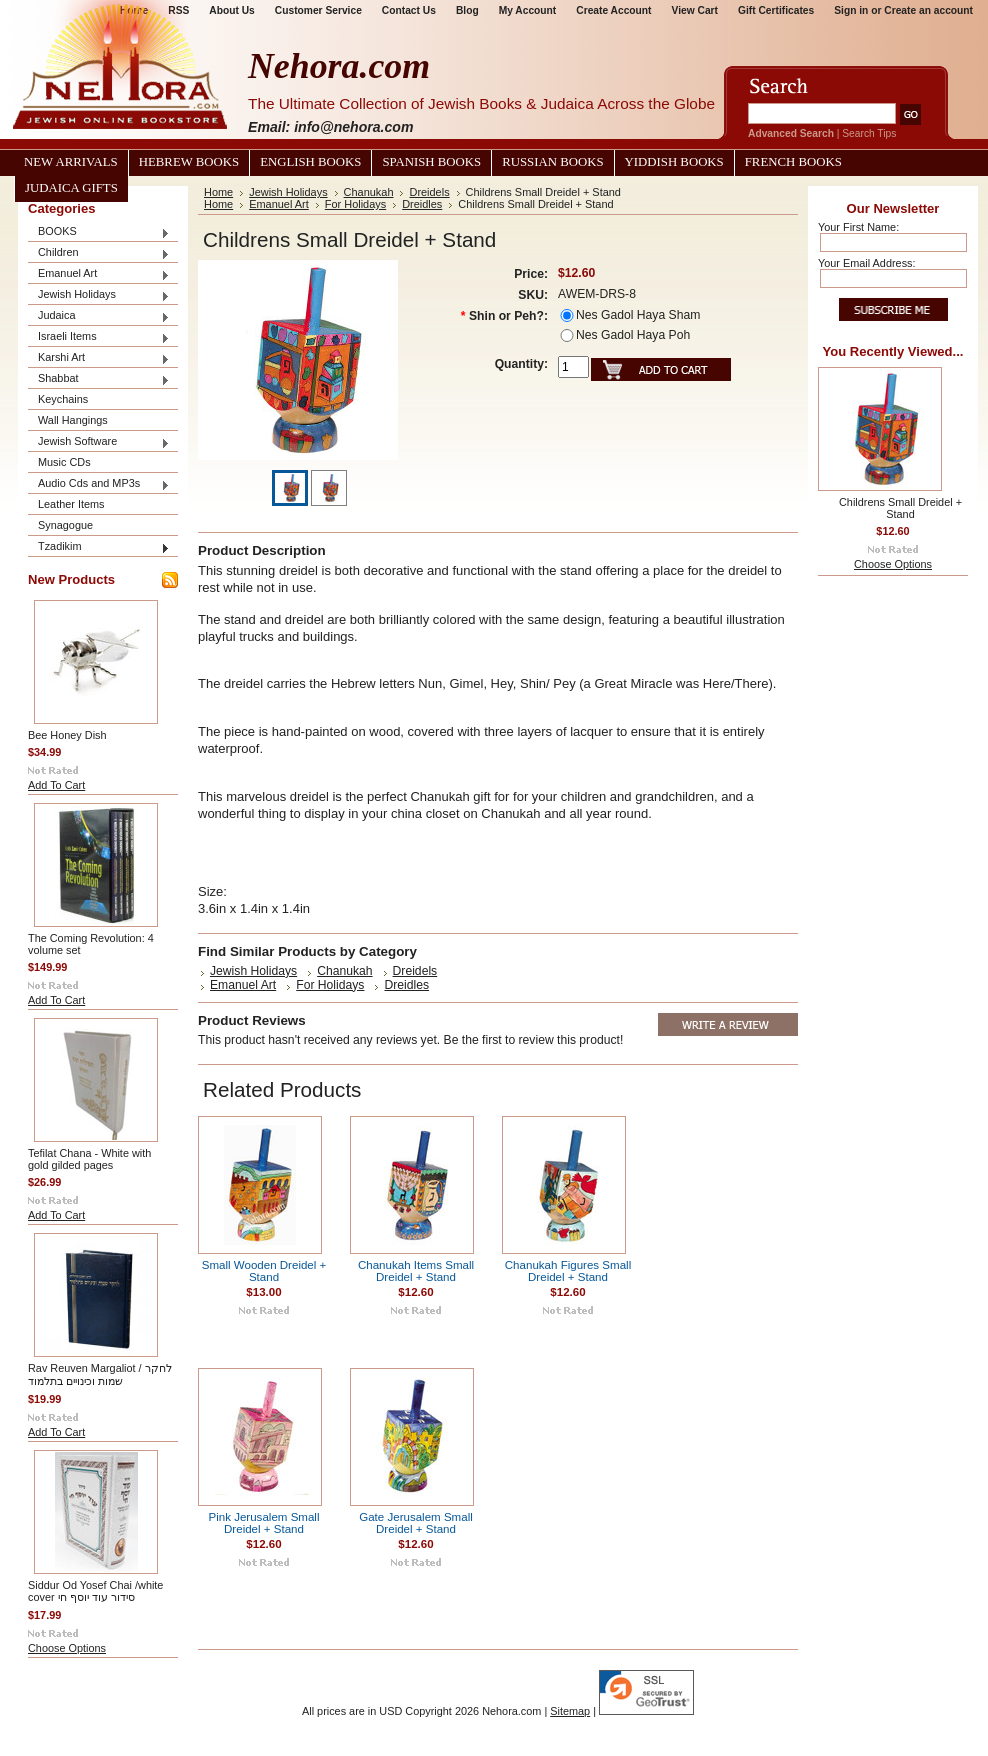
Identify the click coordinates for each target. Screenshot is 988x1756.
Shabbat (99, 379)
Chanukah (369, 192)
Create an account (928, 10)
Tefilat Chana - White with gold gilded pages (89, 1159)
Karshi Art (99, 358)
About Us (231, 10)
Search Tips (869, 133)
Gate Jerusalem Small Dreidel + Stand (416, 1523)
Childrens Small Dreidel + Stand (900, 508)
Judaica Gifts (71, 188)
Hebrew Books (189, 162)
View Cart (695, 10)
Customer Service (318, 10)
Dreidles (422, 204)
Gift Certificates (776, 10)
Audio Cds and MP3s (99, 484)
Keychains (63, 399)
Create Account (613, 10)
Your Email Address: (867, 263)
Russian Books (552, 162)
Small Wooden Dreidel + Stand (264, 1271)
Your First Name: (858, 227)
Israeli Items (99, 337)
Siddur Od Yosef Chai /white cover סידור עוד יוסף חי (95, 1591)
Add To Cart (56, 785)
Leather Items (71, 504)
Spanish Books (431, 162)
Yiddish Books (674, 162)
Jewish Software (99, 442)
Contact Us (409, 10)
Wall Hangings (73, 420)
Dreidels (429, 192)
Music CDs (64, 462)
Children (99, 253)
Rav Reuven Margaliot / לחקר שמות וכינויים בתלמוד (100, 1374)
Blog (467, 10)
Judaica (99, 316)
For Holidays (355, 204)
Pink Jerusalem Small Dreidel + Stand (263, 1523)
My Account (528, 10)
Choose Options (67, 1648)
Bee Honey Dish (67, 735)
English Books (310, 162)
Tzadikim (99, 547)
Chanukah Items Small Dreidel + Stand (416, 1271)
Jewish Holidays (99, 295)
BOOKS (99, 232)
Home (218, 192)
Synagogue (65, 525)
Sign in (851, 10)
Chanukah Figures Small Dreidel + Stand (568, 1271)
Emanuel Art (99, 274)
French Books (793, 162)
